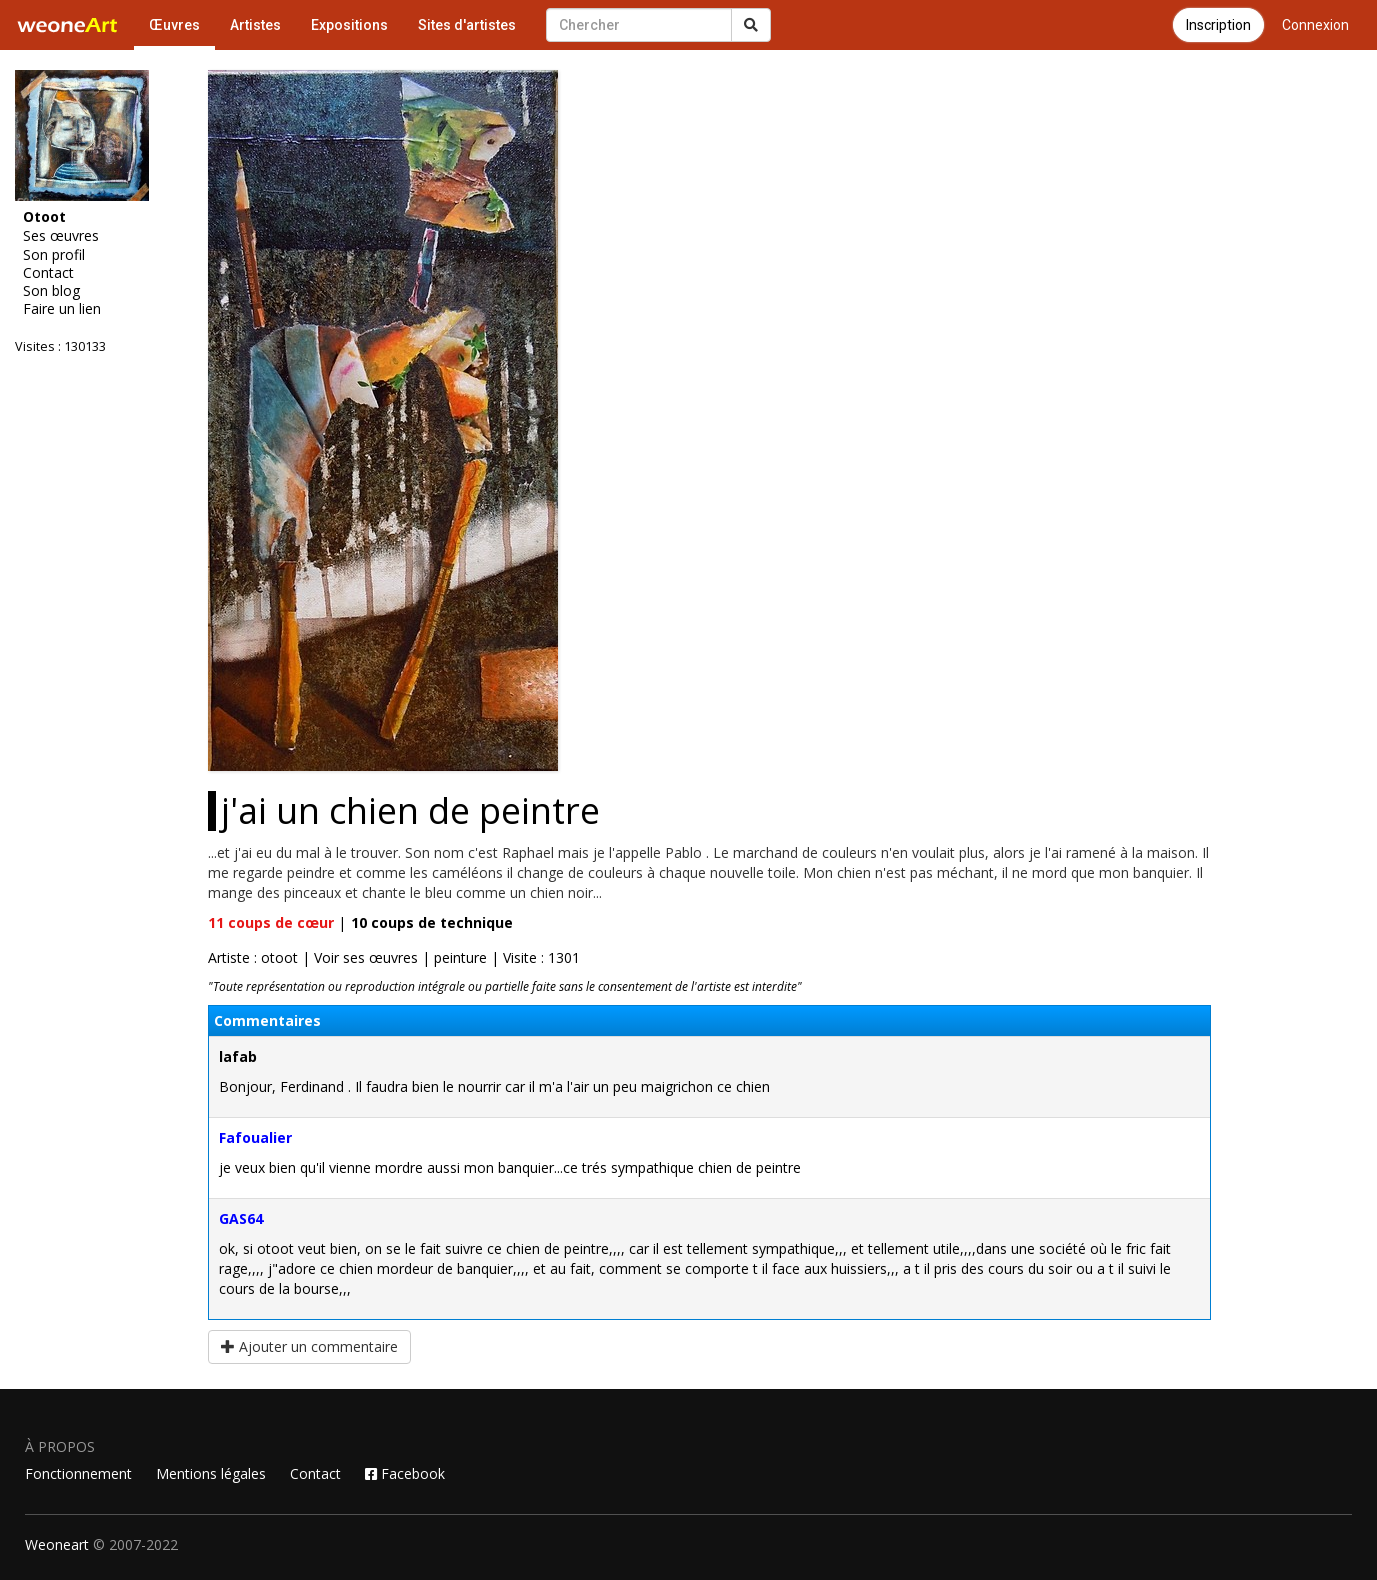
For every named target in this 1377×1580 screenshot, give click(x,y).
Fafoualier (255, 1137)
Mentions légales (211, 1473)
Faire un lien (62, 309)
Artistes (255, 25)
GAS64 (241, 1218)
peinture (460, 957)
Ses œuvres (61, 236)
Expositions (349, 25)
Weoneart (57, 1544)
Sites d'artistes (467, 25)
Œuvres (174, 25)
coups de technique (432, 922)
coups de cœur (271, 922)
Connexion (1315, 25)
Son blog (51, 291)
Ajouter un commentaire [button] (309, 1346)
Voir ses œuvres (366, 957)
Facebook (405, 1473)
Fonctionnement (78, 1473)
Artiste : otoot (253, 957)
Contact (48, 273)
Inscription (1218, 25)
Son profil (54, 255)
